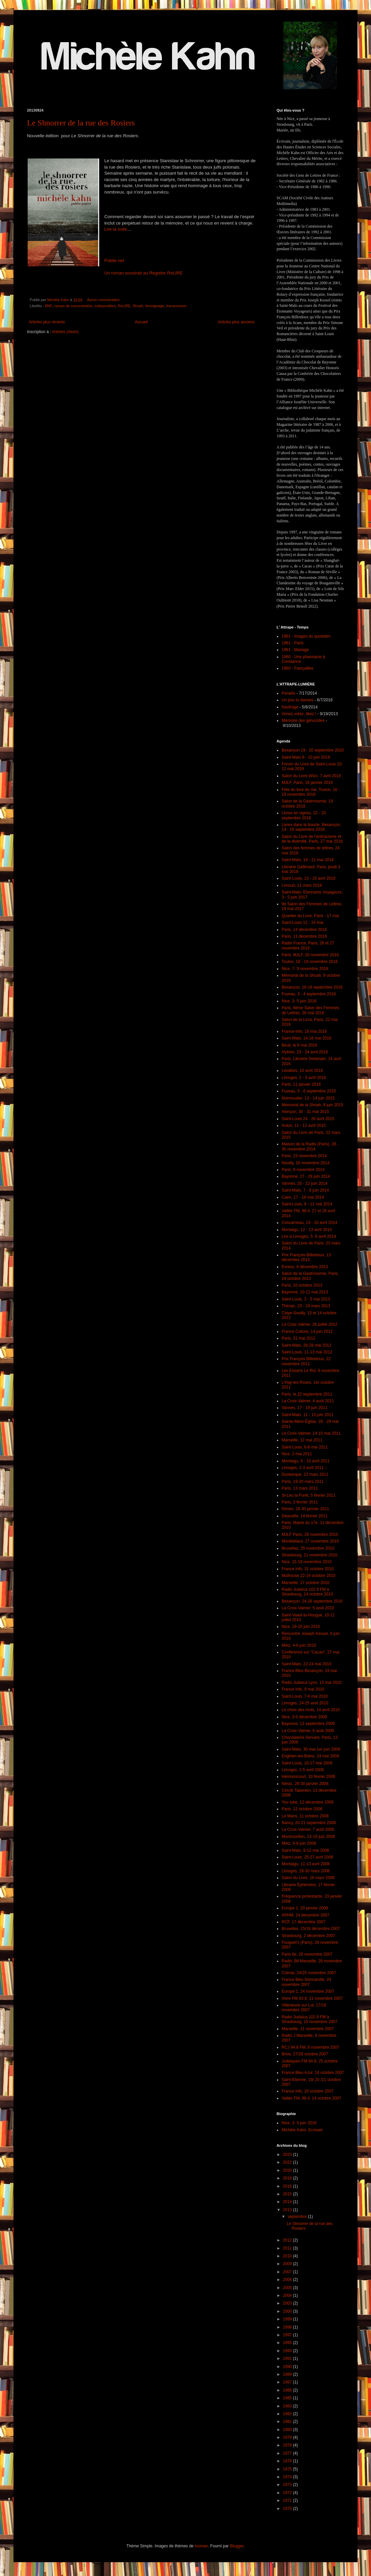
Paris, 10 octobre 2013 (302, 1285)
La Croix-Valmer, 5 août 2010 (308, 1608)
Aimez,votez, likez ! (299, 713)
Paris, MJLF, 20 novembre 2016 (310, 955)
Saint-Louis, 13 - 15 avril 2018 (308, 878)
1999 (288, 2319)
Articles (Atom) (65, 331)
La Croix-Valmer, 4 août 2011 (308, 1401)
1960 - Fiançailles (297, 668)
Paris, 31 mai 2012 (298, 1338)
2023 (288, 2154)
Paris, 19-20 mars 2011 (303, 1481)
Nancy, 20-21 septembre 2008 (309, 1822)
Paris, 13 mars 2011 (300, 1488)
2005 (288, 2287)
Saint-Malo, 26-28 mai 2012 (306, 1345)
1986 (288, 2390)
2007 (288, 2272)
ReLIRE (124, 306)
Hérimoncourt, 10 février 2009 (308, 1776)
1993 (288, 2350)
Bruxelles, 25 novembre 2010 (308, 1548)
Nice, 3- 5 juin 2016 (299, 1001)
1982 (288, 2413)
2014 (288, 2201)
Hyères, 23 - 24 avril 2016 (305, 1052)
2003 (288, 2303)
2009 (288, 2263)
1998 (288, 2327)
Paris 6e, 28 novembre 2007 (307, 1954)
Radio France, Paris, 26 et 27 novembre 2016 (308, 945)
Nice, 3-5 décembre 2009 (304, 1717)
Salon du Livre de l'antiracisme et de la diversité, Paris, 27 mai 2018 (312, 839)
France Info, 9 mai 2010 (303, 1689)
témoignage (154, 306)
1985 (288, 2398)
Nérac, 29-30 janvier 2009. (305, 1783)
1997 (288, 2335)
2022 (288, 2162)
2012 (288, 2240)
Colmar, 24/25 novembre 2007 (309, 1972)
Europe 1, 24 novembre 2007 (308, 1991)
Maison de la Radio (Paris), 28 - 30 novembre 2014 (310, 1146)
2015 (288, 2194)
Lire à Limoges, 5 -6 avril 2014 (309, 1236)
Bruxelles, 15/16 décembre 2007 (311, 1928)
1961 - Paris (293, 643)
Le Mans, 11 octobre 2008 (305, 1816)
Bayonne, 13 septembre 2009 (308, 1723)
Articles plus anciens (236, 322)
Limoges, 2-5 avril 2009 (303, 1769)
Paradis (288, 693)
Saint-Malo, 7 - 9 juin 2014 (305, 1190)
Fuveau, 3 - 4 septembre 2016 (309, 994)
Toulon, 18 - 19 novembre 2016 (310, 961)
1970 (288, 2508)
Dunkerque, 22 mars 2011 (305, 1474)
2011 (288, 2248)
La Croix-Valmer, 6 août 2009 (308, 1730)
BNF (48, 306)
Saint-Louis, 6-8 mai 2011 (305, 1447)
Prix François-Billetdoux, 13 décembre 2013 (306, 1257)
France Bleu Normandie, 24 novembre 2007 (306, 1982)
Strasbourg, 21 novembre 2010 (309, 1555)
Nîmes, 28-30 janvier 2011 (305, 1508)
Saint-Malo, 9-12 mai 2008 (305, 1850)
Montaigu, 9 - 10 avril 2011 (306, 1461)
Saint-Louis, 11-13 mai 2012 (307, 1352)
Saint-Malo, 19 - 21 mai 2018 (308, 859)
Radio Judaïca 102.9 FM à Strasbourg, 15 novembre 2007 (309, 2019)
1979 (288, 2437)
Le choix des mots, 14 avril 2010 (311, 1709)
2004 (288, 2295)
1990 (288, 2366)
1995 (288, 2342)
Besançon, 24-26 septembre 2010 (312, 1601)
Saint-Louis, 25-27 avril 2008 (307, 1857)
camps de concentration (73, 306)
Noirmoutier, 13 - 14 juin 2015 (308, 1098)
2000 (288, 2311)
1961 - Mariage (295, 649)
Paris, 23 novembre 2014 (304, 1155)
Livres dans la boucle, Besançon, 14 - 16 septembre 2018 (311, 827)
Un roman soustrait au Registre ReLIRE (144, 272)
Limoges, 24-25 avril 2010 (305, 1703)
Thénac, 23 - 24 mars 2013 (306, 1306)
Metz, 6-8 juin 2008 (299, 1843)
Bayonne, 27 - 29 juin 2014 (306, 1176)
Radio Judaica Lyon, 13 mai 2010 (312, 1682)
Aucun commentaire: (104, 300)
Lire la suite (115, 229)
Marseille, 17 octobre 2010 (305, 1582)
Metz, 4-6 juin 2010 (299, 1645)
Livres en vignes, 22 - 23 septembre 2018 (304, 815)
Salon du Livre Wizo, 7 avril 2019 (311, 775)
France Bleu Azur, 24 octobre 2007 (313, 2072)
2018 (288, 2178)
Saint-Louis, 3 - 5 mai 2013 (306, 1299)
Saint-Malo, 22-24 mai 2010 (306, 1664)
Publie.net (114, 260)
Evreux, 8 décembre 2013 (305, 1266)
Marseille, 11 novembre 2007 (308, 2028)
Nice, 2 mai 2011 (297, 1454)
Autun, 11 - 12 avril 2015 (304, 1125)
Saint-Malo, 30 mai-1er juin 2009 (311, 1749)
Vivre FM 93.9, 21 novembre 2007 (312, 1998)
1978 (288, 2445)
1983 (288, 2406)
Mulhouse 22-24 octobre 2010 (308, 1575)
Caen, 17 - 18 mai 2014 (303, 1197)
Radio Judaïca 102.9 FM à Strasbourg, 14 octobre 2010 (307, 1592)
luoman (201, 2546)
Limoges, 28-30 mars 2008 (306, 1871)
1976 (288, 2461)
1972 (288, 2492)
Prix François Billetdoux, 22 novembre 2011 (306, 1361)
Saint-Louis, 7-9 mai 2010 (305, 1696)
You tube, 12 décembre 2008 (308, 1802)
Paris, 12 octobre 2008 (302, 1809)
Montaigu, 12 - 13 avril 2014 (307, 1229)
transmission (176, 306)
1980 (288, 2429)
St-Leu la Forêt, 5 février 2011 (308, 1495)
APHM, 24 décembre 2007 (305, 1915)
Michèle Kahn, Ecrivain (302, 2130)
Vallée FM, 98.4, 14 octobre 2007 (311, 2098)
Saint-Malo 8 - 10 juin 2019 (306, 757)
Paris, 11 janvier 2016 (301, 1084)
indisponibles (105, 306)
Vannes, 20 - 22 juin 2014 (304, 1183)
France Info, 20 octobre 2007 (308, 2091)
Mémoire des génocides (303, 720)
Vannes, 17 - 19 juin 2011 (304, 1407)
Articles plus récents (47, 322)
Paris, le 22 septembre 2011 (307, 1394)
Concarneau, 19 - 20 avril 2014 (309, 1222)
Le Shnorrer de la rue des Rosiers (81, 122)
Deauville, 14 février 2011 (304, 1516)
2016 (288, 2186)
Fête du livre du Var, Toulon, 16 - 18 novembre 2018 (311, 792)
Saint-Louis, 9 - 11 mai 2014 (307, 1204)
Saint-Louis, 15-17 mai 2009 (307, 1763)
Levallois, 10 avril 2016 (302, 1070)
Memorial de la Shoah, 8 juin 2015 (312, 1105)
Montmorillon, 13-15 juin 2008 (308, 1836)
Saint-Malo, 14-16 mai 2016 (306, 1038)
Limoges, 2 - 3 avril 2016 (304, 1077)
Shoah (138, 306)
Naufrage (290, 707)
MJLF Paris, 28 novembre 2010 (310, 1534)
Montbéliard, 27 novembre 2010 (310, 1541)
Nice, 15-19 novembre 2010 (307, 1561)
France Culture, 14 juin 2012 (307, 1331)
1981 (288, 2421)
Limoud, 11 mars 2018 (302, 885)
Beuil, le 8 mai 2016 (299, 1045)
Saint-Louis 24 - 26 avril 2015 (308, 1118)
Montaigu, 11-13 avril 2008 (306, 1864)
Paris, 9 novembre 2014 (303, 1169)
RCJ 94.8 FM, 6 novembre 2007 (310, 2047)
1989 (288, 2374)
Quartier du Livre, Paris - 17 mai (310, 915)
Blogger (237, 2546)
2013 (288, 2209)
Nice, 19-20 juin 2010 (301, 1626)
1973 (288, 2484)
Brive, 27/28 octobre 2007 (305, 2054)
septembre (298, 2216)
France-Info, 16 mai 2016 (304, 1031)
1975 (288, 2469)
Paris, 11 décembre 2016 (304, 936)
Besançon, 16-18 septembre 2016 (312, 987)
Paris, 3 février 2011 (300, 1502)
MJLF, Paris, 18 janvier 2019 (307, 782)
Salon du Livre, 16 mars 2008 (308, 1877)
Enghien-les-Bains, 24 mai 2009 (310, 1756)
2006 (288, 2279)
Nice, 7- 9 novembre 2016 (305, 968)
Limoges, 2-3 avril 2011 (303, 1467)
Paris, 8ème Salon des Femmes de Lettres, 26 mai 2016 (310, 1010)
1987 (288, 2382)
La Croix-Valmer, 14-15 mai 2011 (311, 1433)
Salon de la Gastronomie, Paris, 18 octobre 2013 (310, 1276)
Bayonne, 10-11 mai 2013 (305, 1292)
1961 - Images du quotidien (306, 636)
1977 (288, 2453)
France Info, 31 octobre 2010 (308, 1569)
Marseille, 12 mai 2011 (302, 1440)
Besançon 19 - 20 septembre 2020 (313, 750)
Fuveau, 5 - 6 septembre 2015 (309, 1091)
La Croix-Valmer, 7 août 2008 (308, 1829)
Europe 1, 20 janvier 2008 (305, 1908)
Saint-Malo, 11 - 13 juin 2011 (307, 1414)
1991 (288, 2358)
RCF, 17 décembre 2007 (303, 1922)
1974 (288, 2477)
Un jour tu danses (297, 700)
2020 (288, 2170)
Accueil (141, 322)
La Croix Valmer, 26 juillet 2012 (309, 1324)
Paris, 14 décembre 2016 (304, 929)
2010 (288, 2256)
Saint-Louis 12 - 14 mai (302, 922)
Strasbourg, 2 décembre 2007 (308, 1935)
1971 (288, 2500)
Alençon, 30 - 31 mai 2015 (305, 1111)
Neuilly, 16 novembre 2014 (306, 1163)
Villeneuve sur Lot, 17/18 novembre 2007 (304, 2007)
